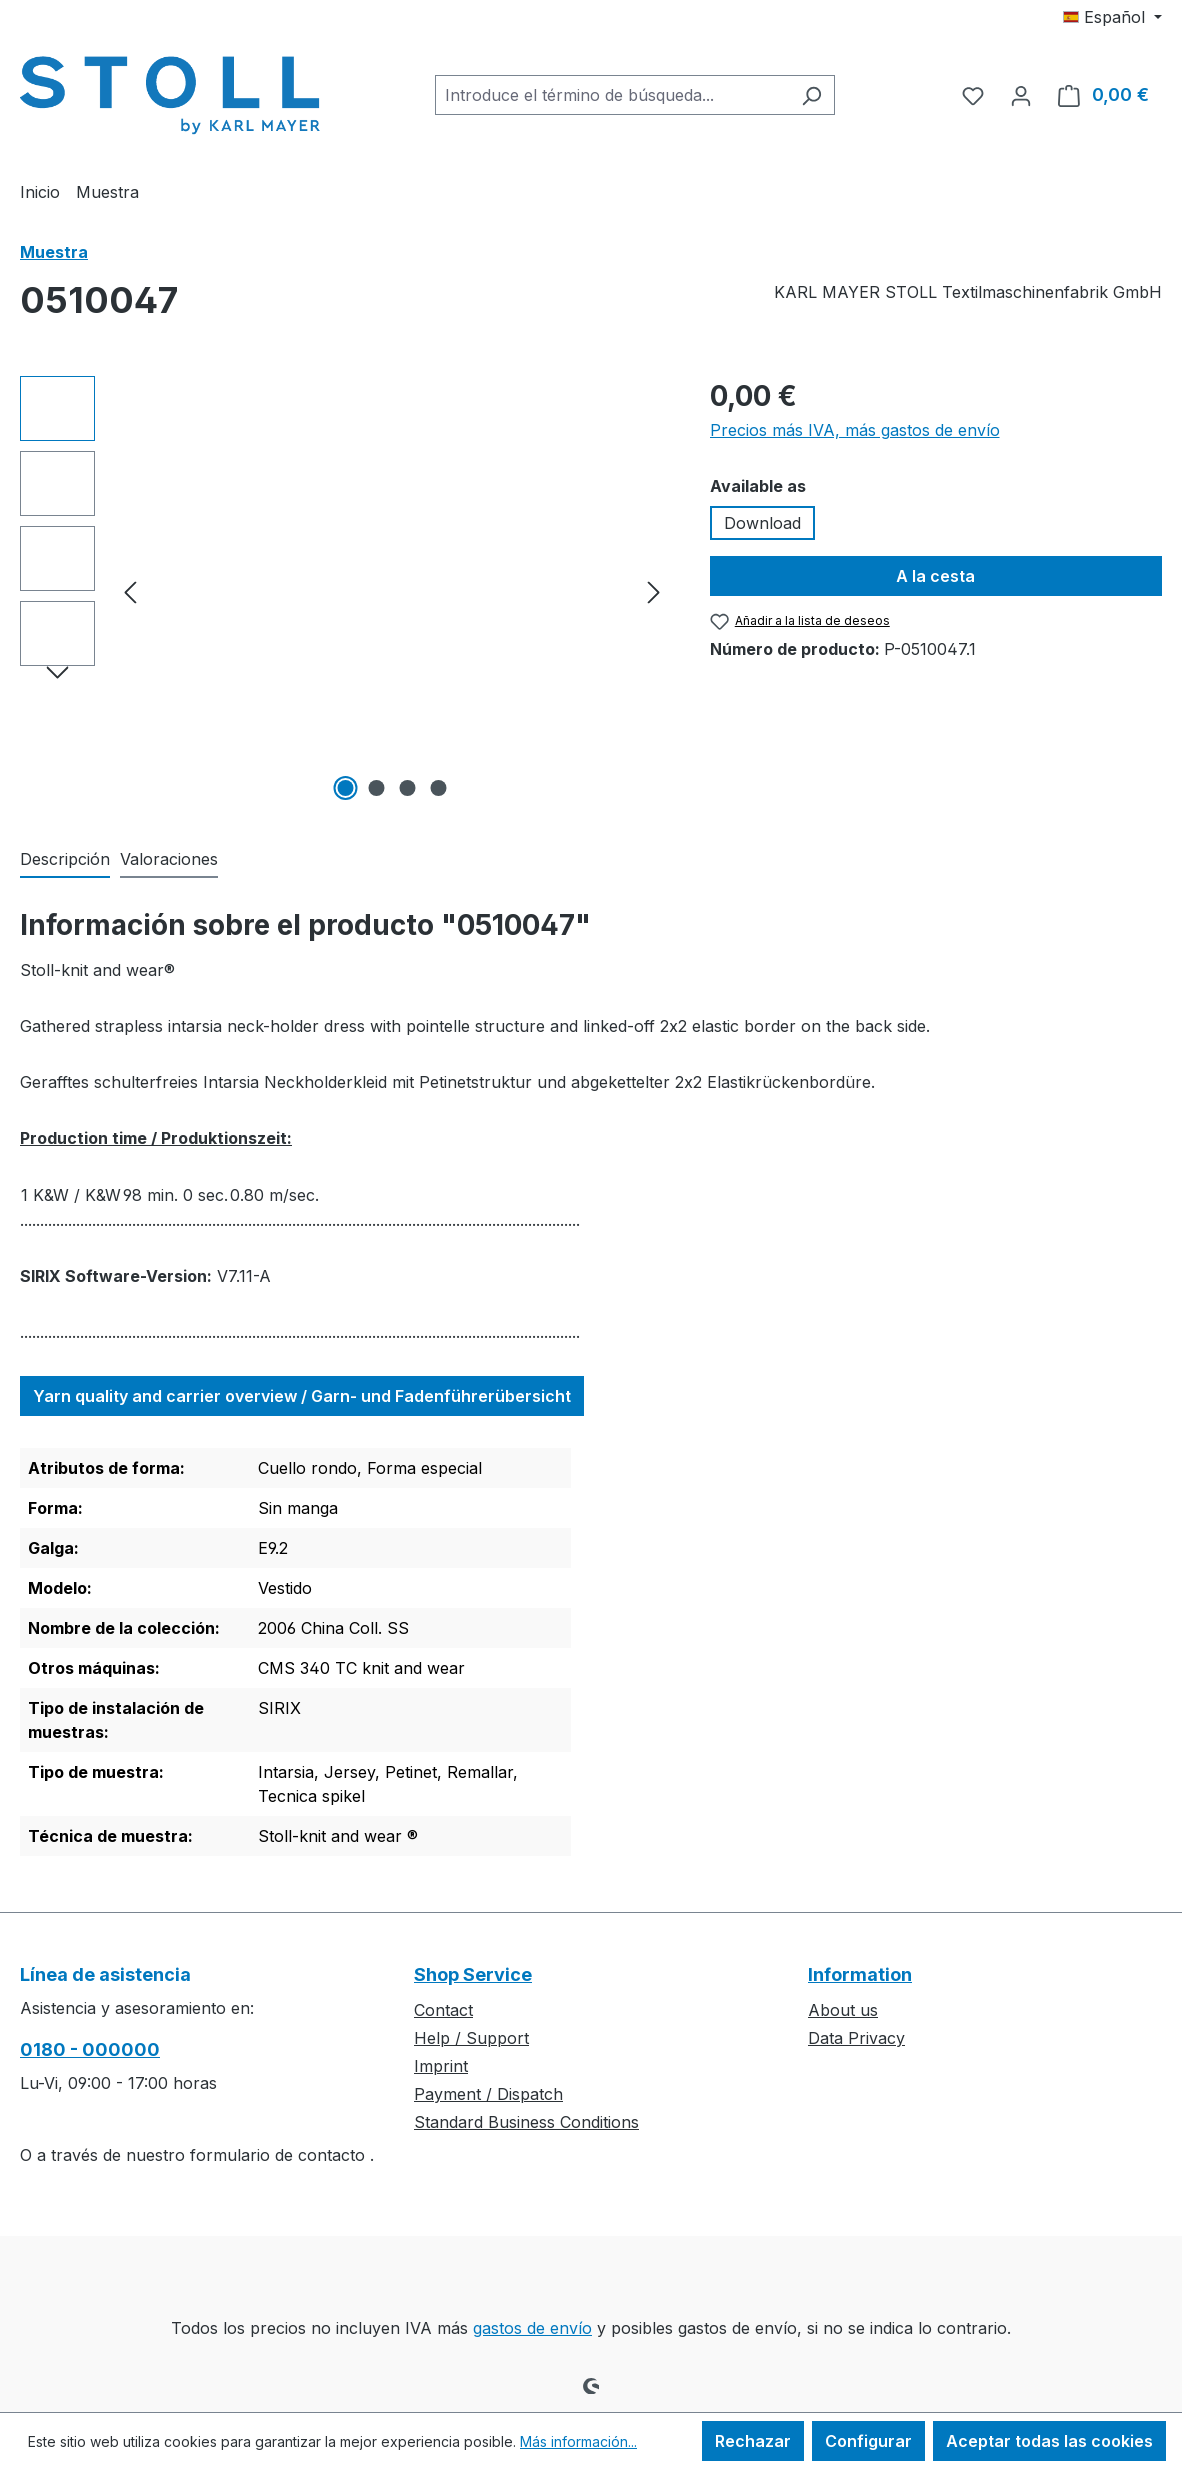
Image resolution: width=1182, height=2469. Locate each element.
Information (860, 1974)
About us (843, 2010)
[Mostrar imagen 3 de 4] (407, 788)
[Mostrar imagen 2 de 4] (376, 788)
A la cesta (935, 576)
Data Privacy (856, 2038)
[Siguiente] (654, 591)
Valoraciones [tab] (169, 859)
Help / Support (471, 2038)
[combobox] (612, 95)
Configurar (868, 2441)
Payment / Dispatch (488, 2094)
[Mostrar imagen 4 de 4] (438, 788)
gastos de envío (532, 2328)
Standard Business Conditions (526, 2122)
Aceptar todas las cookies (1049, 2441)
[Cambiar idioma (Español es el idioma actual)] (1112, 17)
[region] (345, 591)
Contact (443, 2010)
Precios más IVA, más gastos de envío (855, 430)
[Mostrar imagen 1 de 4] (345, 788)
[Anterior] (130, 591)
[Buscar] (811, 95)
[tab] (65, 860)
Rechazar (753, 2441)
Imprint (441, 2066)
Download (762, 523)
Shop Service (473, 1974)
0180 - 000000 (90, 2049)
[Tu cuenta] (1021, 95)
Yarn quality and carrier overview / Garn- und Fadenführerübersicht (302, 1396)
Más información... (578, 2441)
